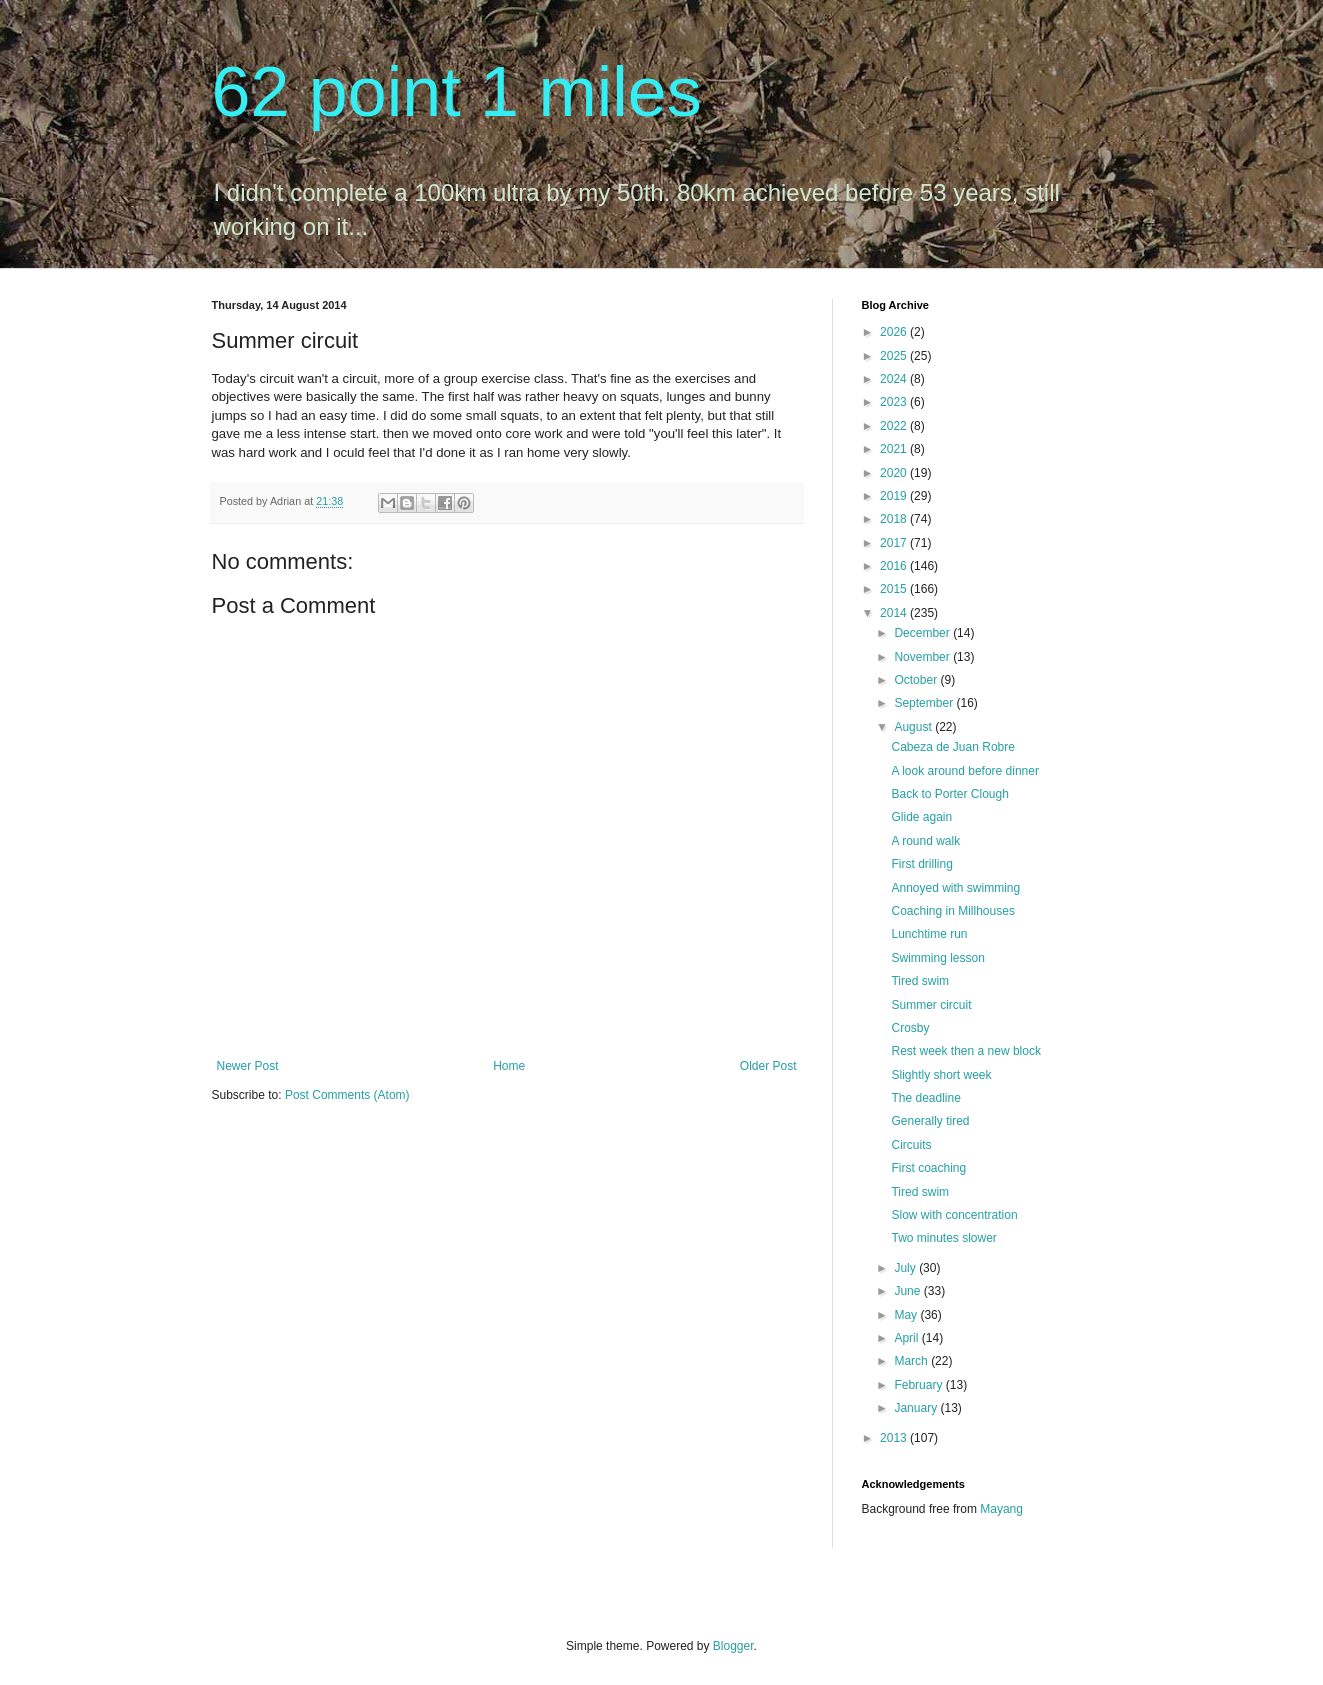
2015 (895, 589)
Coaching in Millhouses (952, 911)
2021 (895, 449)
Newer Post (248, 1066)
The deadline (925, 1098)
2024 (895, 379)
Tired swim (920, 981)
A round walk (925, 841)
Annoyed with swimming (955, 888)
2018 (895, 519)
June (908, 1291)
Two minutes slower (943, 1238)
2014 (895, 613)
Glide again (921, 817)
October (917, 680)
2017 (895, 543)
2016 (895, 566)
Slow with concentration (954, 1215)
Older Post (768, 1066)
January (917, 1408)
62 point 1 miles (457, 92)
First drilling (921, 864)
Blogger (733, 1646)
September (925, 703)
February (919, 1385)
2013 (895, 1438)
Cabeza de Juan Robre (952, 747)
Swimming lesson (937, 958)
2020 (895, 473)
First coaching (928, 1168)
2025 (895, 356)
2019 (895, 496)
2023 (895, 402)
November (923, 657)
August (914, 727)
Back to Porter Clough (949, 794)
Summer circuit (931, 1005)
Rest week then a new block (965, 1051)
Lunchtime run (929, 934)
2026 (895, 332)
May (907, 1315)
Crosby (910, 1028)
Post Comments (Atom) (347, 1095)
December (923, 633)
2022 (895, 426)
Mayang (1001, 1509)
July (906, 1268)
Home (509, 1066)
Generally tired (930, 1121)
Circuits (911, 1145)
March (912, 1361)
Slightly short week (941, 1075)
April (907, 1338)
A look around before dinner (964, 771)
